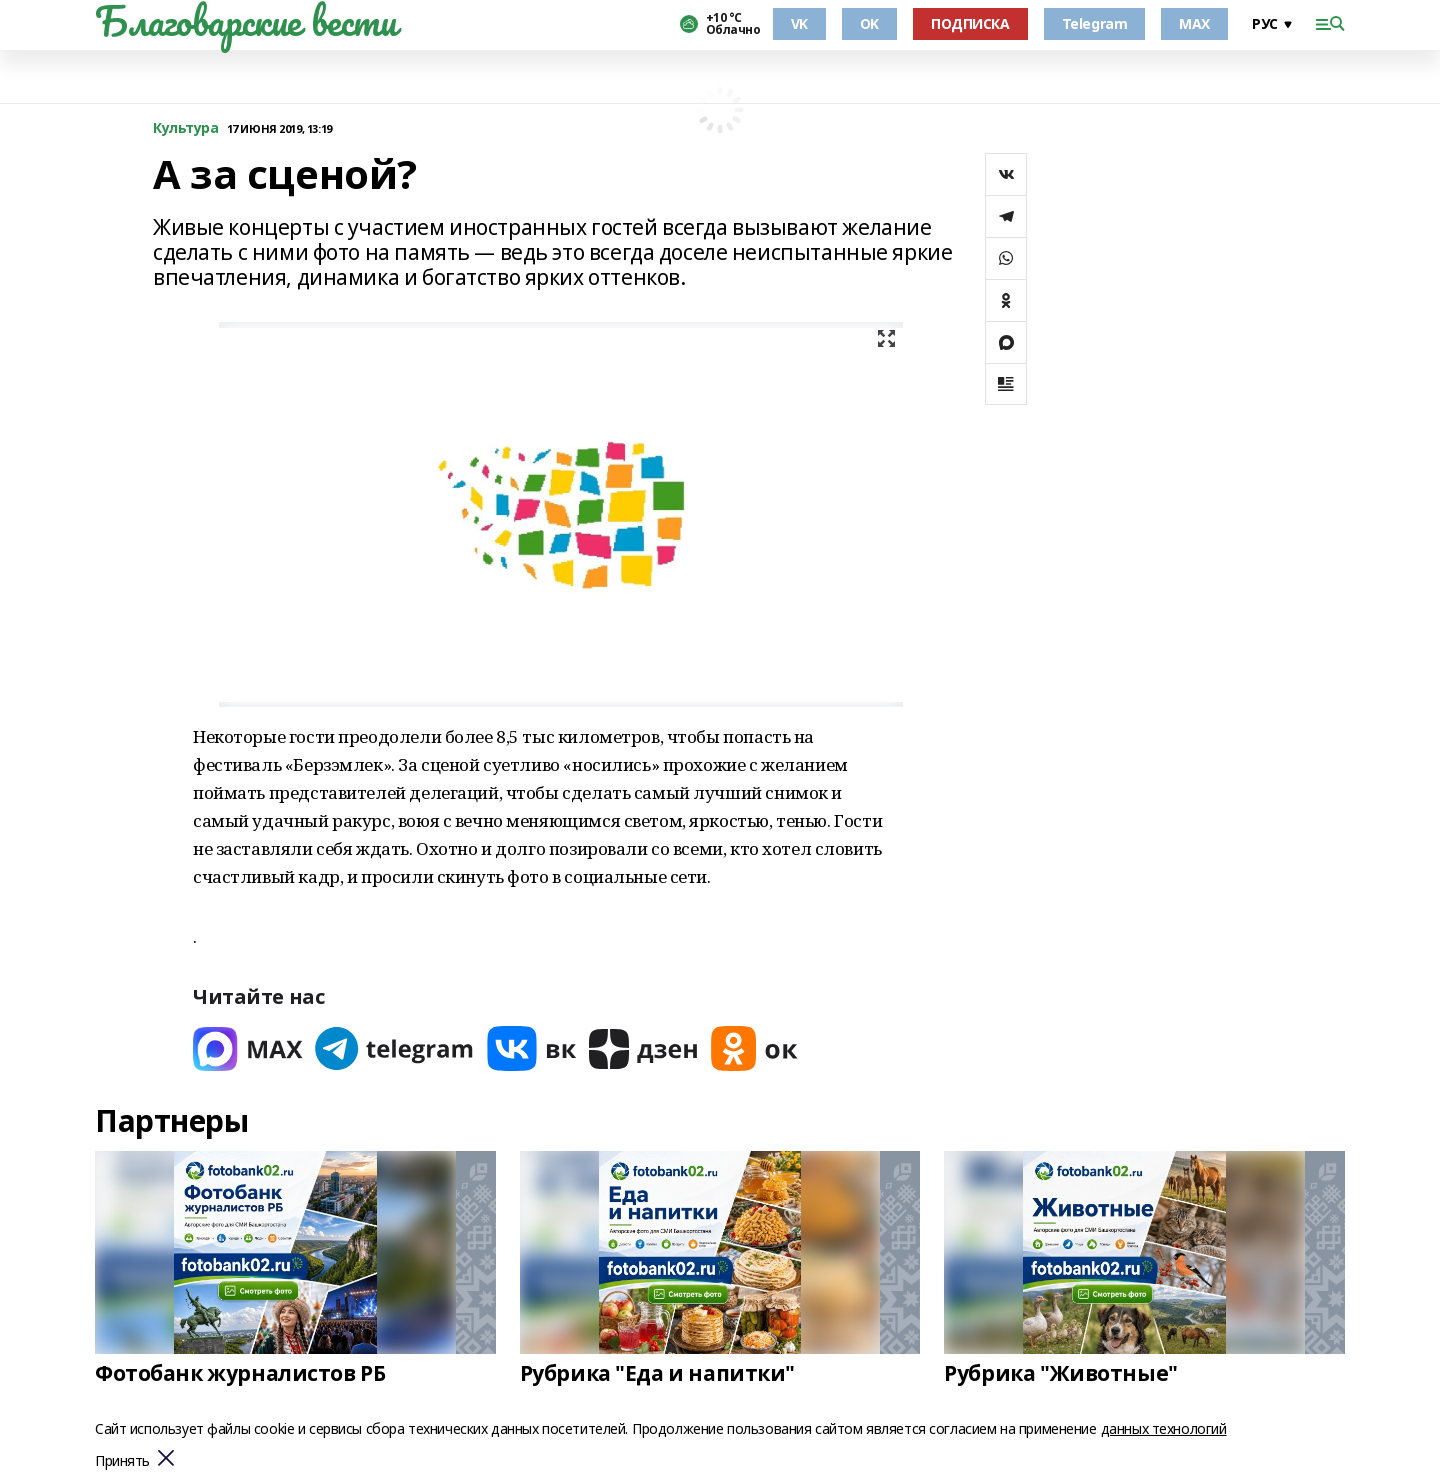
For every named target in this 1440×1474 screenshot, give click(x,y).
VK (799, 23)
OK (869, 23)
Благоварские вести (245, 21)
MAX (1194, 23)
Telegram (1095, 23)
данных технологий (1164, 1428)
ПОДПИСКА (970, 23)
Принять (122, 1461)
